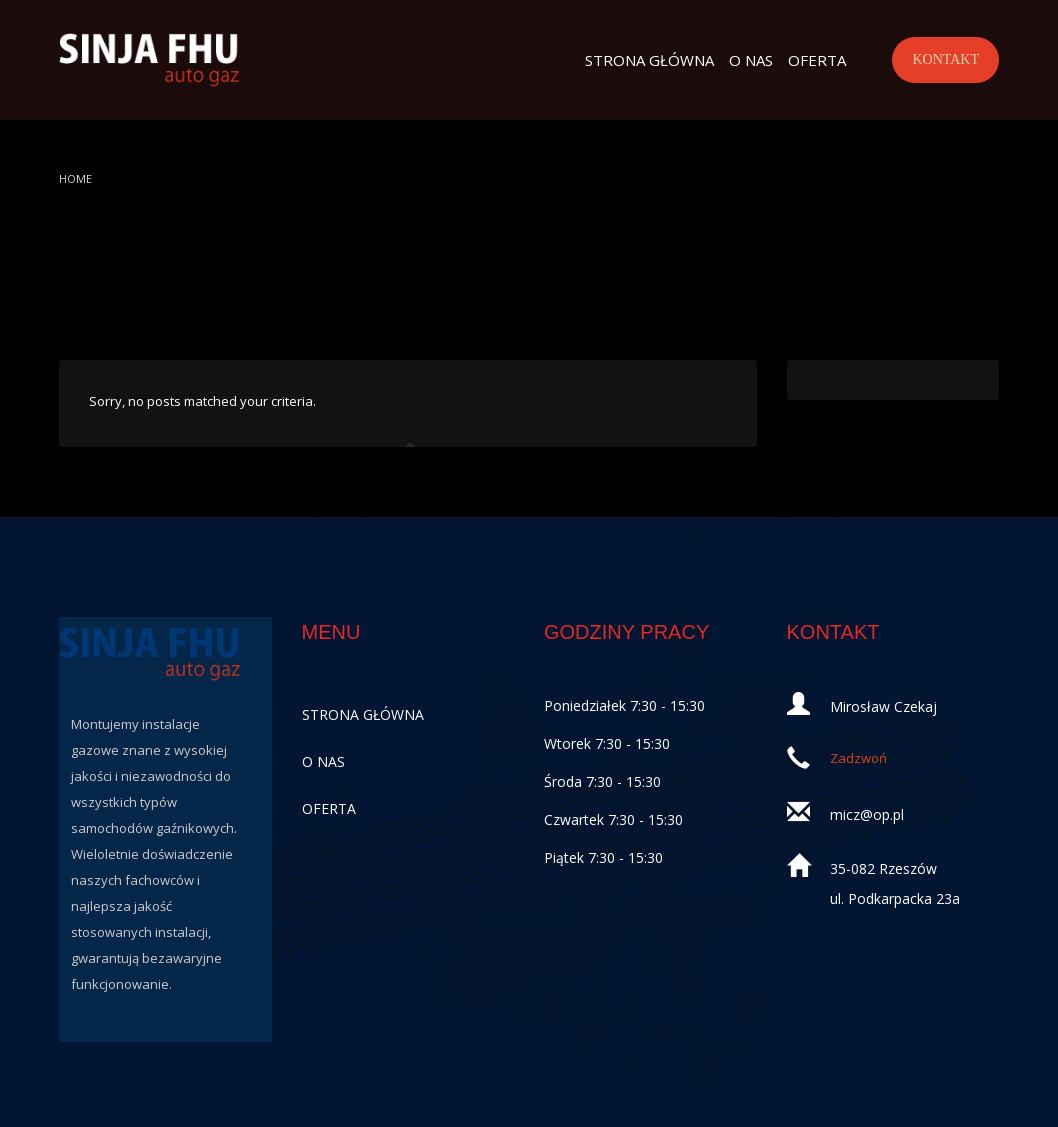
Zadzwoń (858, 758)
